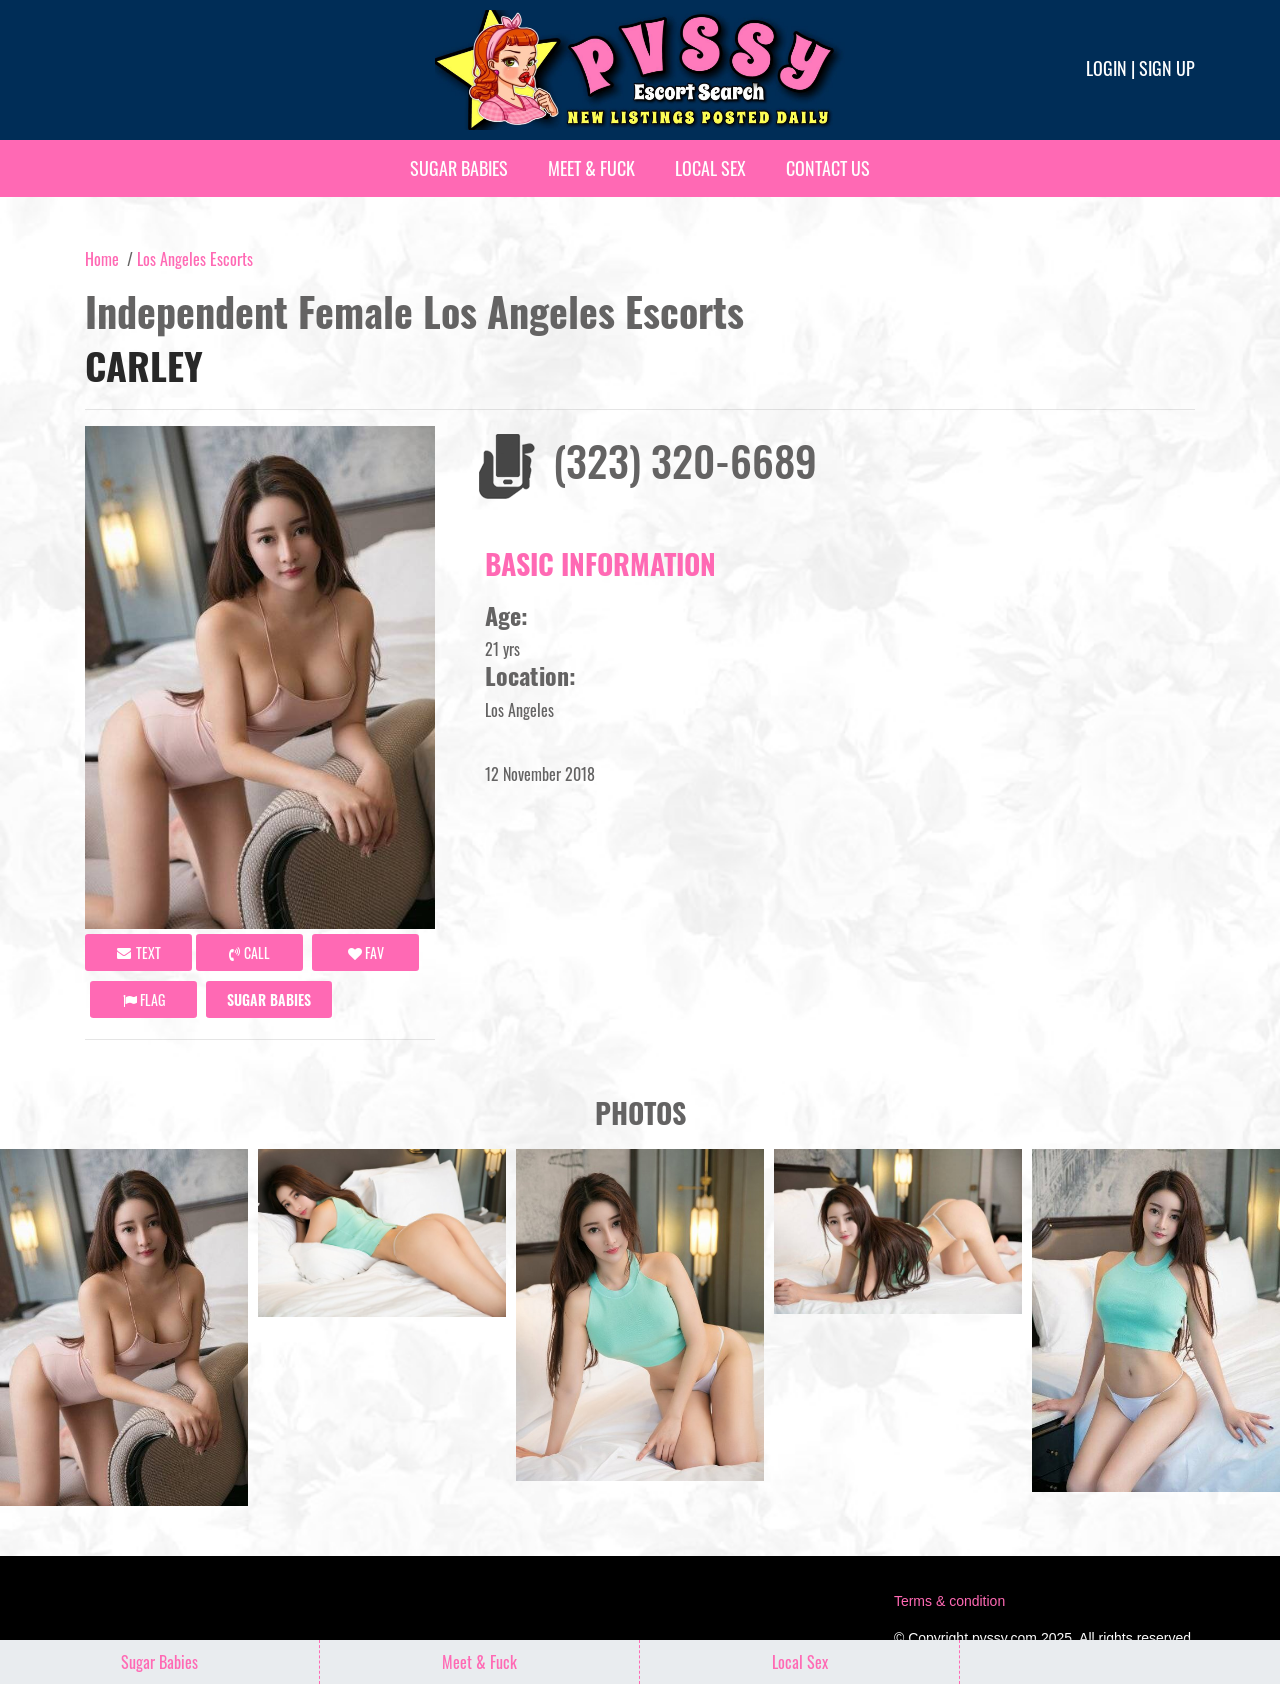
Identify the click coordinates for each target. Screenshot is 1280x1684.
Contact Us (828, 168)
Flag (144, 999)
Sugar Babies (459, 168)
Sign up (1167, 68)
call (249, 952)
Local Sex (710, 168)
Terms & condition (949, 1601)
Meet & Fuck (591, 168)
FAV (366, 952)
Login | (1110, 68)
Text (139, 952)
